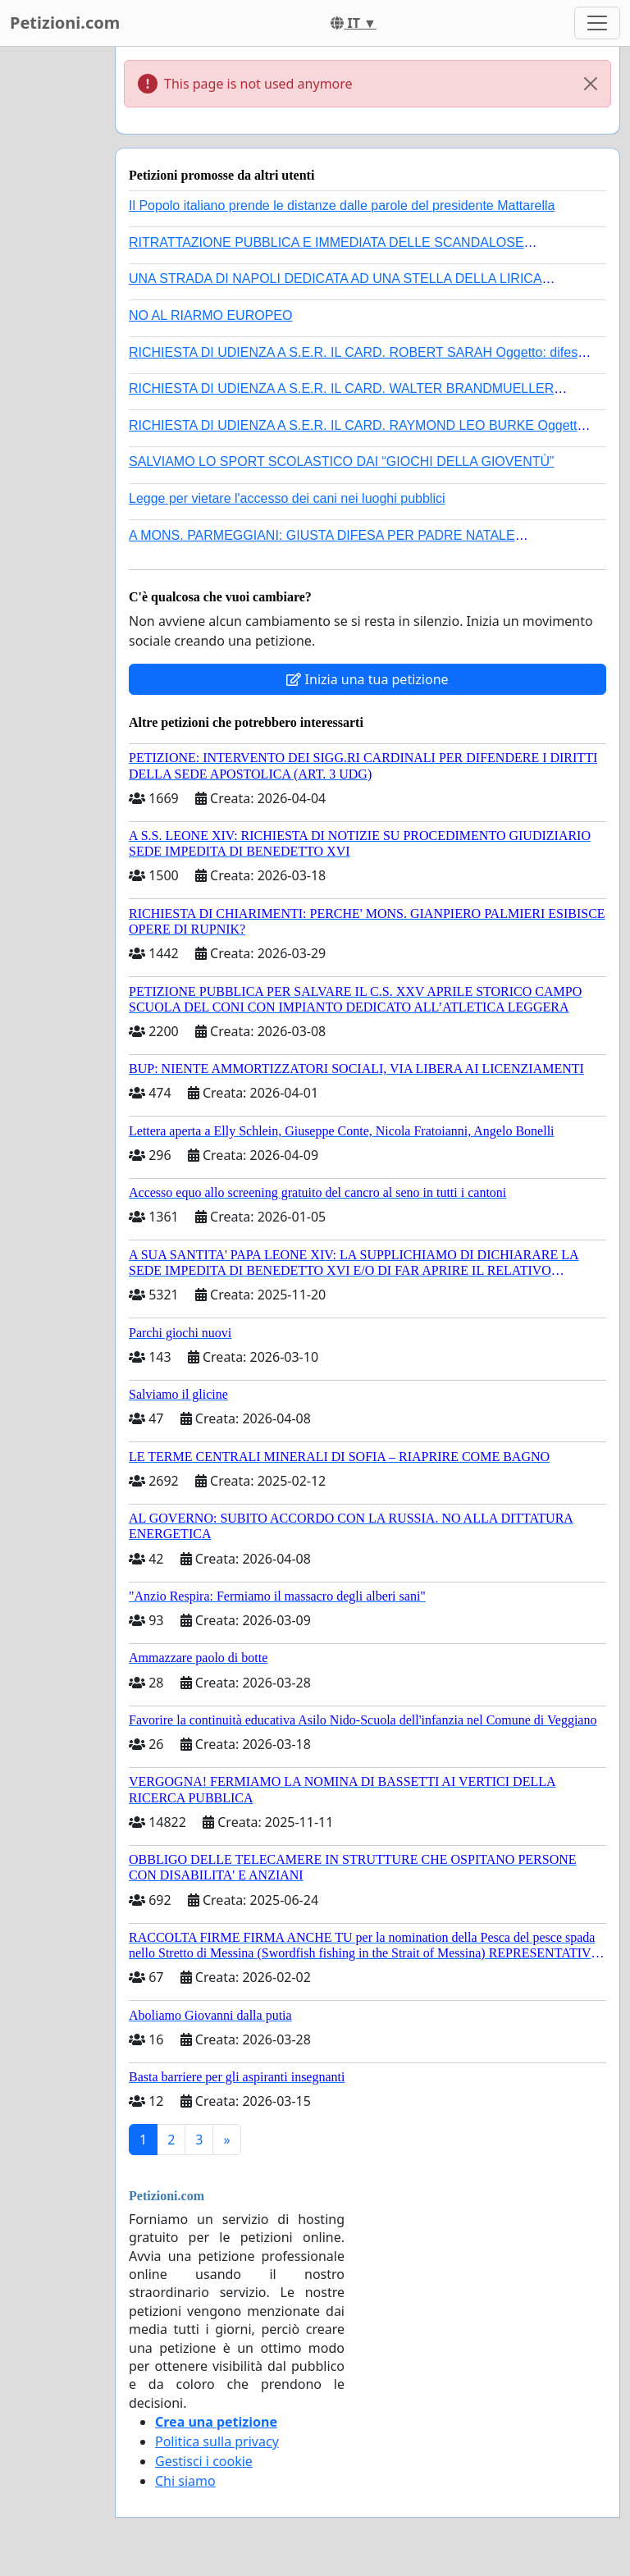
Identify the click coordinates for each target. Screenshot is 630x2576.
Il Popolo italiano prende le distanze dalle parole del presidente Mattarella (342, 205)
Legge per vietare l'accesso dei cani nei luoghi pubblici (287, 498)
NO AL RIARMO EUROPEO (210, 315)
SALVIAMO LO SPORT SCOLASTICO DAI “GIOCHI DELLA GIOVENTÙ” (341, 461)
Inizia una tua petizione (367, 679)
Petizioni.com (65, 22)
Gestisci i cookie (204, 2461)
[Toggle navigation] (597, 23)
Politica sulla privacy (217, 2441)
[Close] (590, 84)
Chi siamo (185, 2481)
